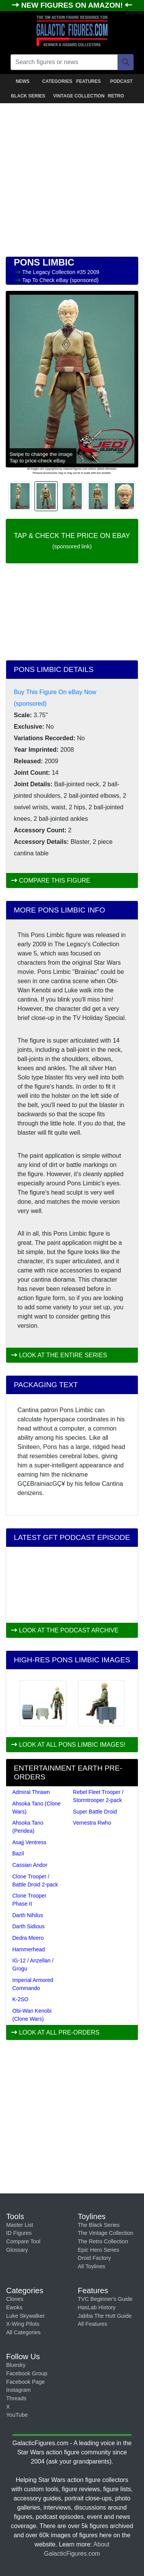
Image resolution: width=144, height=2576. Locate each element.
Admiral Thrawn (31, 1792)
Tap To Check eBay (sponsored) (60, 280)
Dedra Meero (28, 1938)
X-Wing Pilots (22, 2324)
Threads (16, 2398)
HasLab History (97, 2307)
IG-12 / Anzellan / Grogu (32, 1964)
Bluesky (15, 2365)
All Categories (23, 2332)
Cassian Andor (29, 1865)
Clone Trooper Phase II (29, 1900)
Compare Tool (23, 2241)
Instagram (18, 2390)
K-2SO (20, 1999)
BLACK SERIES (28, 96)
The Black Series (99, 2225)
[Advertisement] (72, 178)
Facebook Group (26, 2373)
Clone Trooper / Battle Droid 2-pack (35, 1880)
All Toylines (92, 2266)
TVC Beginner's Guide (105, 2299)
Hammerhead (28, 1949)
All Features (93, 2324)
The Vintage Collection (106, 2233)
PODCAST (121, 81)
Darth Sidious (28, 1926)
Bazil (18, 1853)
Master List (19, 2225)
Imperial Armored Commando (32, 1984)
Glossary (17, 2250)
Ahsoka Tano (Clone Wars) (36, 1807)
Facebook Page (25, 2382)
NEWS (23, 81)
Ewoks (14, 2307)
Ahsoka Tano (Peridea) (27, 1827)
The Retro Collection (103, 2241)
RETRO (116, 96)
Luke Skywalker (25, 2316)
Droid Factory (94, 2258)
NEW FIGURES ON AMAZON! (73, 5)
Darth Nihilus (27, 1915)
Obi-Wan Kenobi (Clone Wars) (31, 2015)
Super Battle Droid (95, 1812)
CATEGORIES (57, 81)
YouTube (17, 2415)
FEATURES (88, 81)
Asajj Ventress (29, 1842)
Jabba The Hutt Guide (105, 2316)
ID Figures (18, 2233)
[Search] (126, 62)
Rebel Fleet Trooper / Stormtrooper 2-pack (98, 1796)
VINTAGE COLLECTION (73, 96)
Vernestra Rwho (92, 1823)
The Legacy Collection (49, 272)
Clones (14, 2299)
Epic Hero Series (98, 2250)
